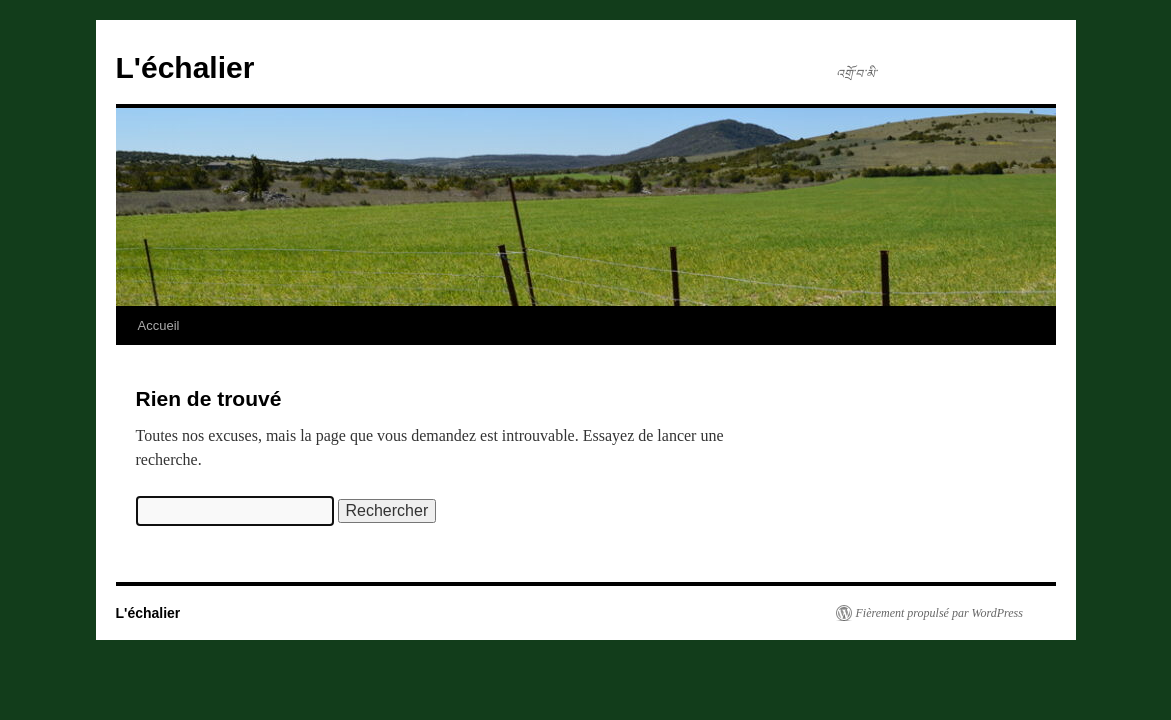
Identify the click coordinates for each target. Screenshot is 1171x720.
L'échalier (185, 67)
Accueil (159, 325)
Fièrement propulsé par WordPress (939, 613)
